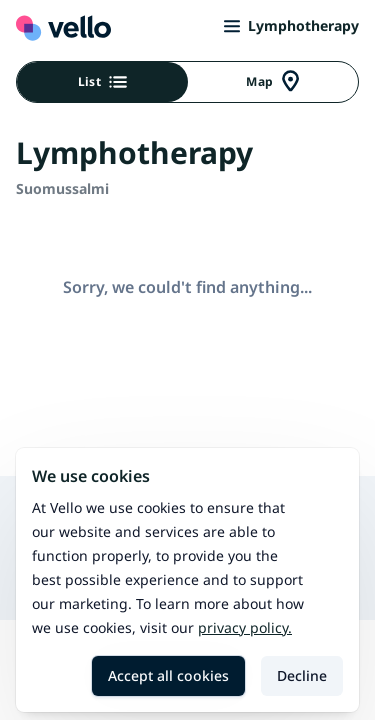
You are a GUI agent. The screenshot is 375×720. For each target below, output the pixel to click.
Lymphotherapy (291, 25)
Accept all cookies (168, 675)
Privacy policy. (245, 627)
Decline (302, 675)
